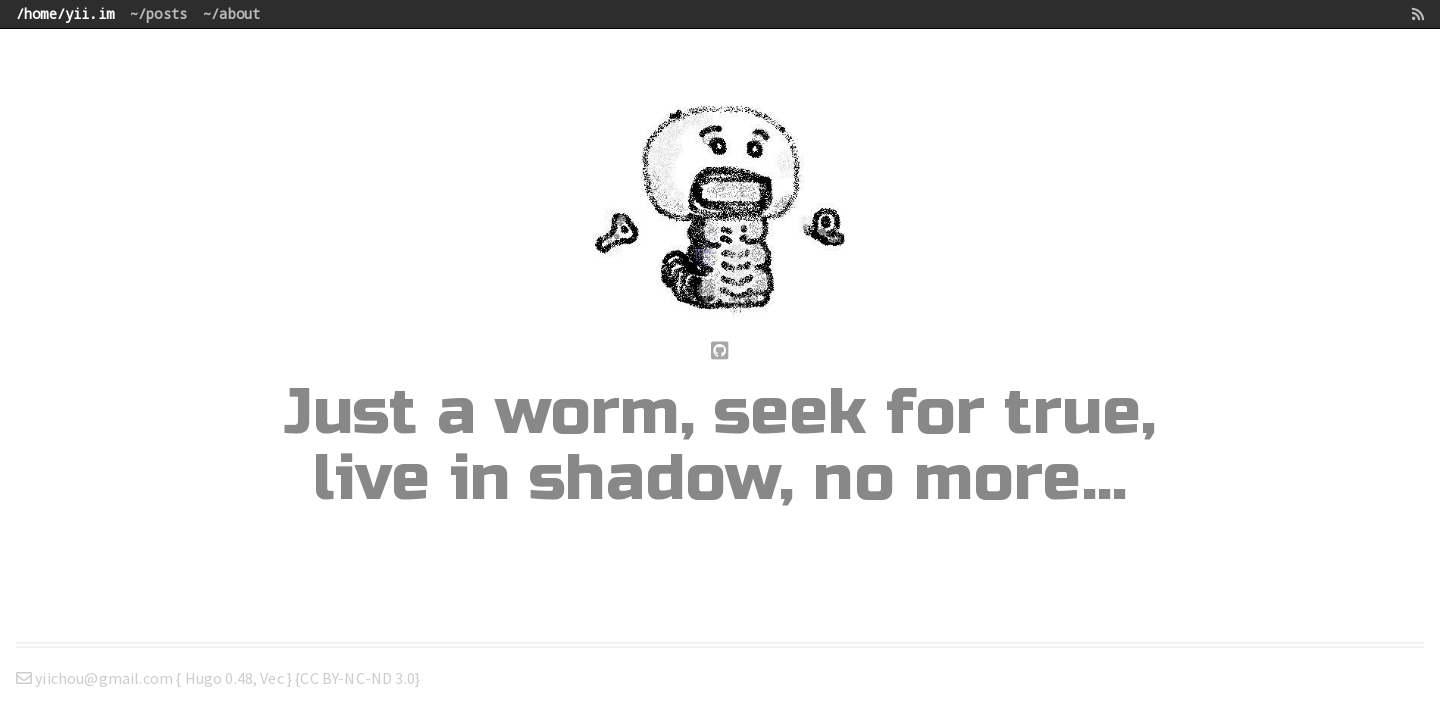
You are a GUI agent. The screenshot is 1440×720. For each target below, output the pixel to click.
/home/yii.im (65, 13)
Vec (271, 678)
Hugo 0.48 (219, 678)
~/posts (158, 13)
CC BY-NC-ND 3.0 (357, 678)
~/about (231, 13)
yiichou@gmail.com (96, 678)
